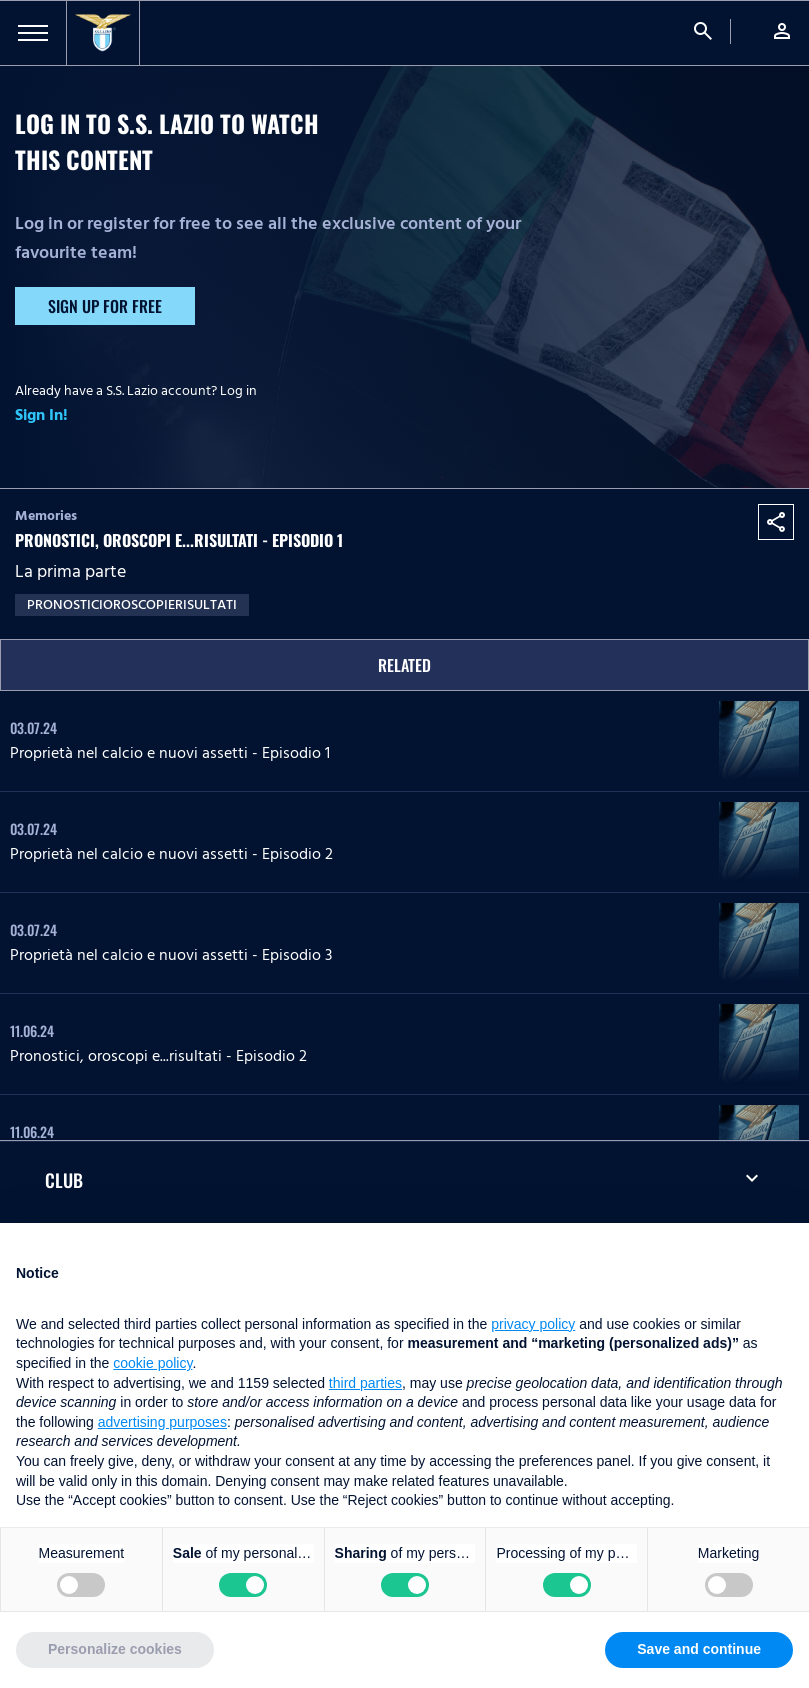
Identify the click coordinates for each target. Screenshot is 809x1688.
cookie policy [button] (152, 1363)
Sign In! (41, 415)
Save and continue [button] (699, 1649)
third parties (365, 1383)
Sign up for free (105, 306)
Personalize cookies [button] (115, 1649)
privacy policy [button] (533, 1324)
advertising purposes (162, 1422)
